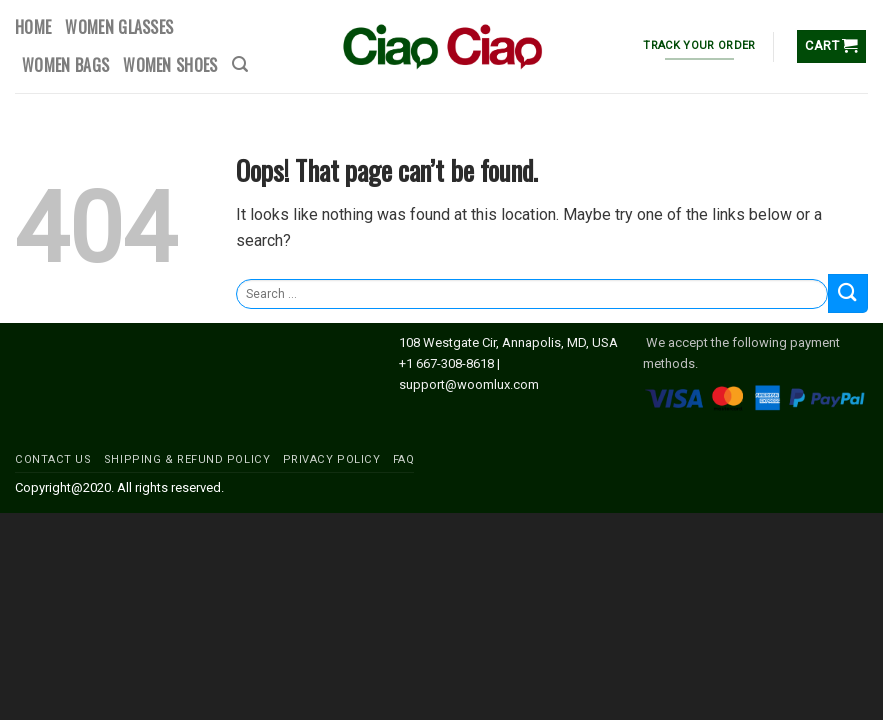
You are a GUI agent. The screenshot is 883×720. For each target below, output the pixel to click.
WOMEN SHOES (170, 65)
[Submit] (848, 293)
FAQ (404, 459)
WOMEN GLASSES (119, 27)
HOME (33, 27)
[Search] (240, 64)
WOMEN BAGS (65, 65)
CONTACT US (53, 459)
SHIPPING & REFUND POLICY (187, 459)
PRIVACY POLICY (332, 459)
